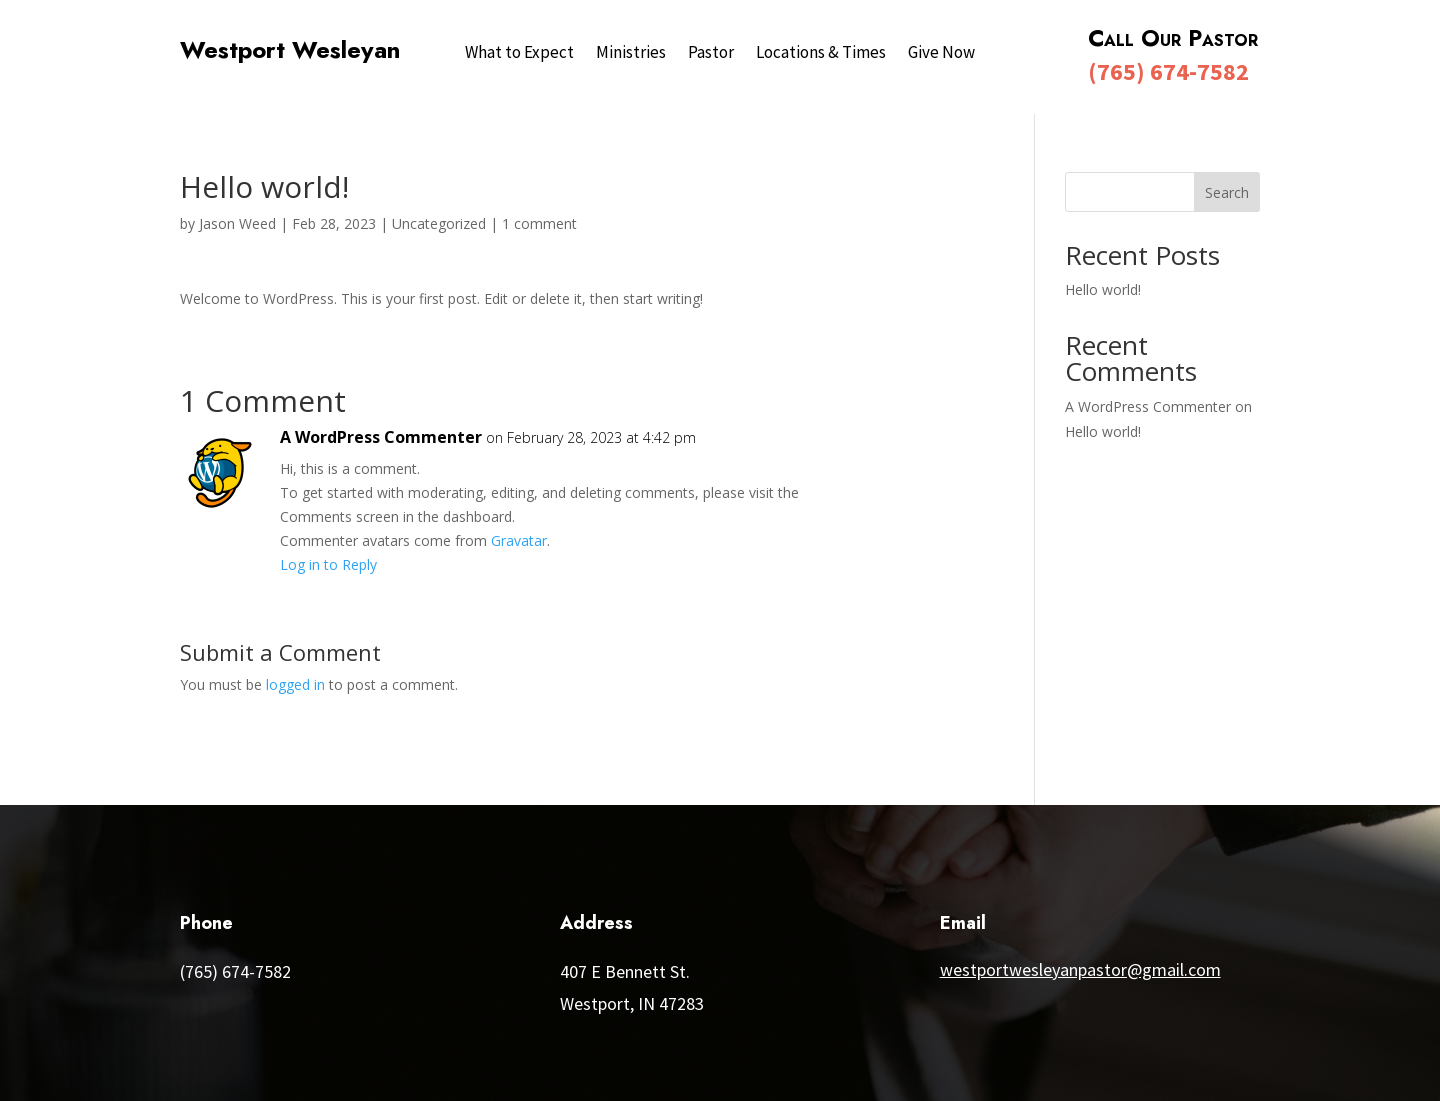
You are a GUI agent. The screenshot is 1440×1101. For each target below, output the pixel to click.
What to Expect (519, 54)
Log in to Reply (328, 564)
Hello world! (1103, 289)
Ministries (631, 54)
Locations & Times (821, 54)
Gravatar (519, 540)
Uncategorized (439, 223)
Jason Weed (237, 223)
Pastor (711, 54)
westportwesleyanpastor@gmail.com (1080, 969)
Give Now (941, 54)
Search (1227, 192)
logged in (295, 684)
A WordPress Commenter (381, 437)
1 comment (539, 223)
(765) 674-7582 (1168, 71)
